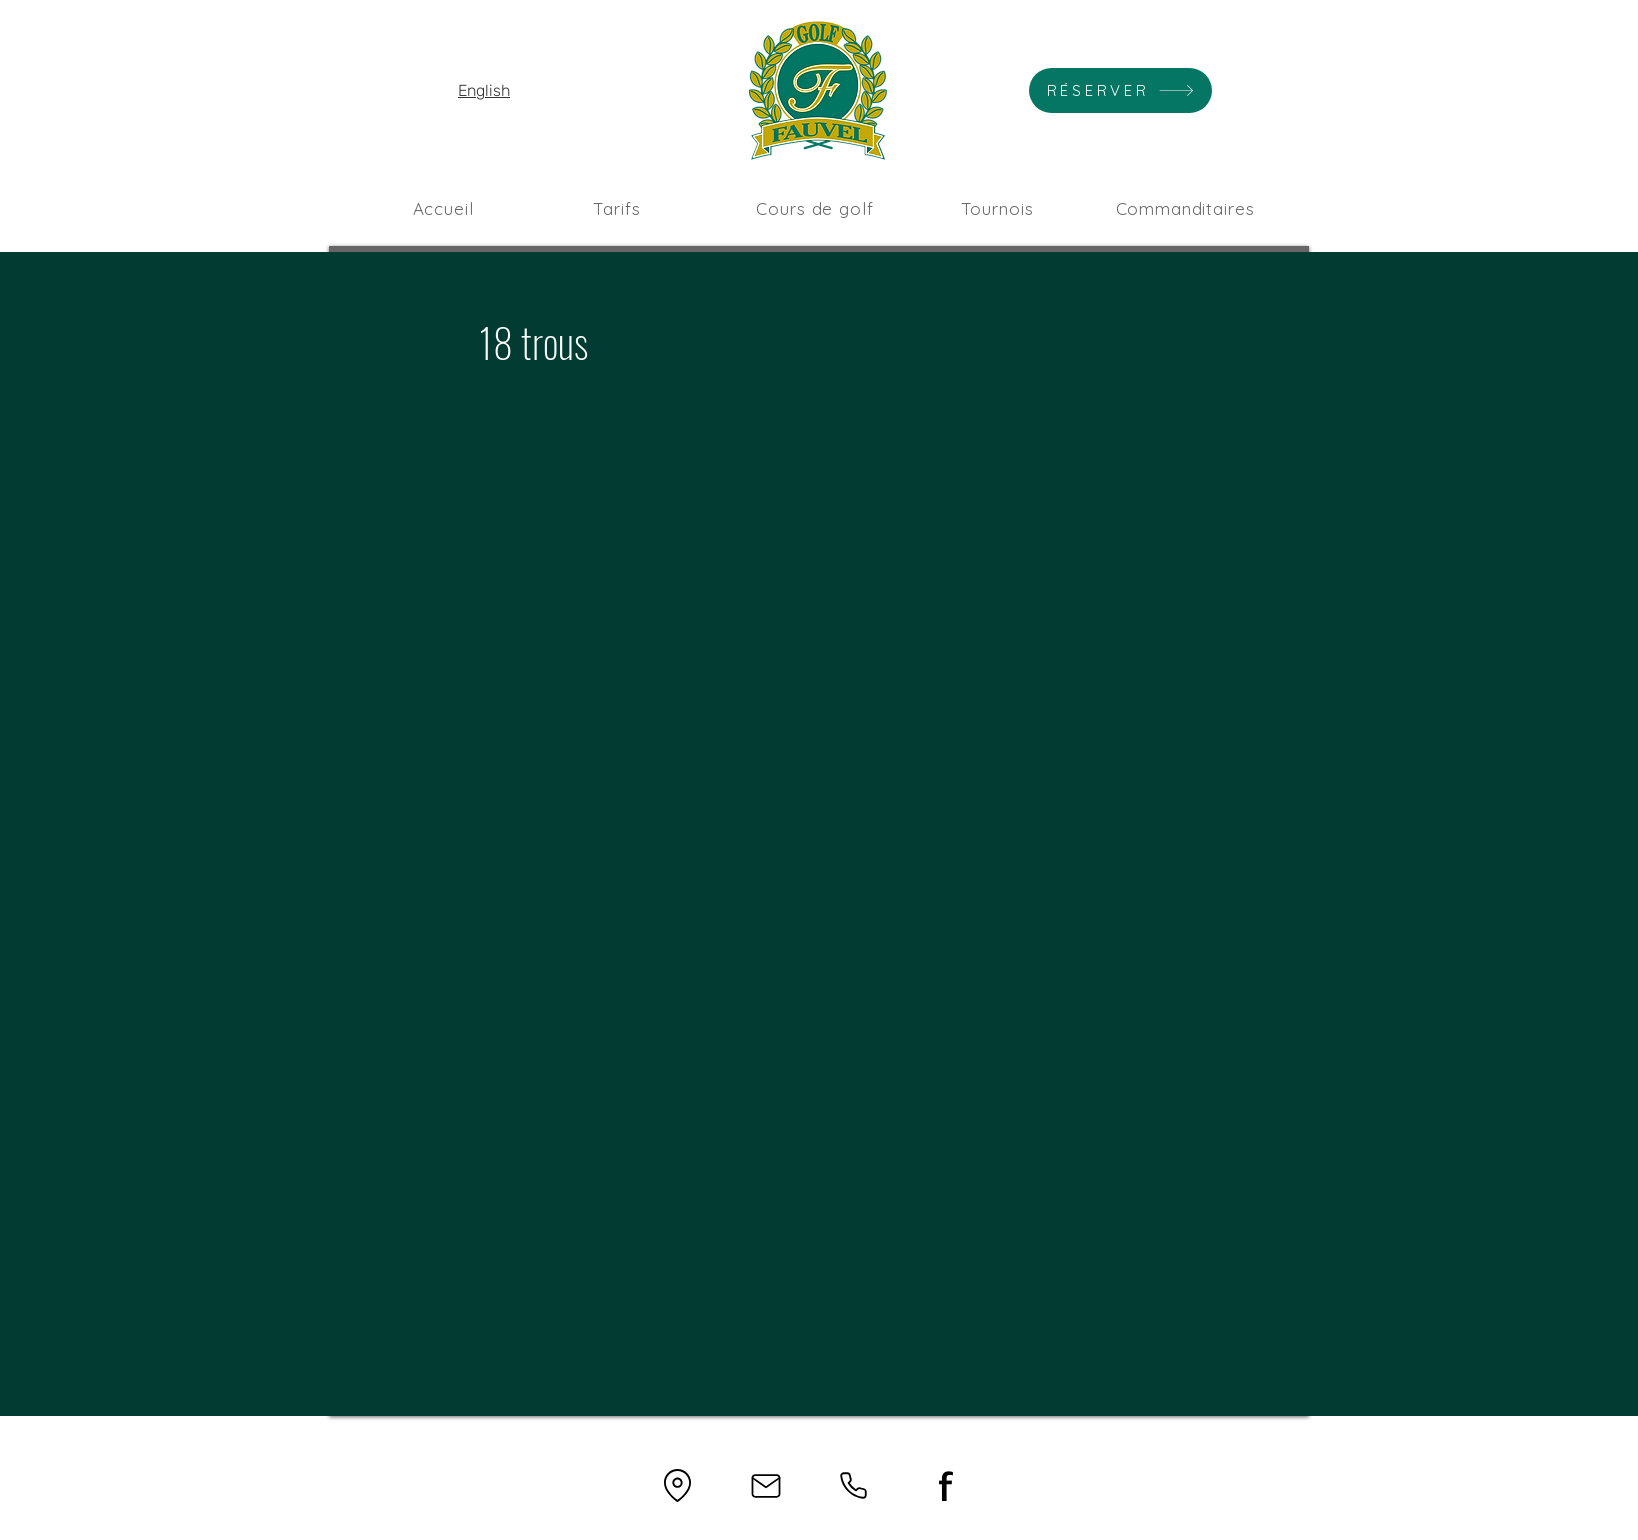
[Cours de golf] (815, 208)
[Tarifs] (617, 208)
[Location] (677, 1485)
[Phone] (853, 1485)
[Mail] (765, 1485)
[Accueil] (443, 208)
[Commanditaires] (1185, 208)
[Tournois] (997, 208)
